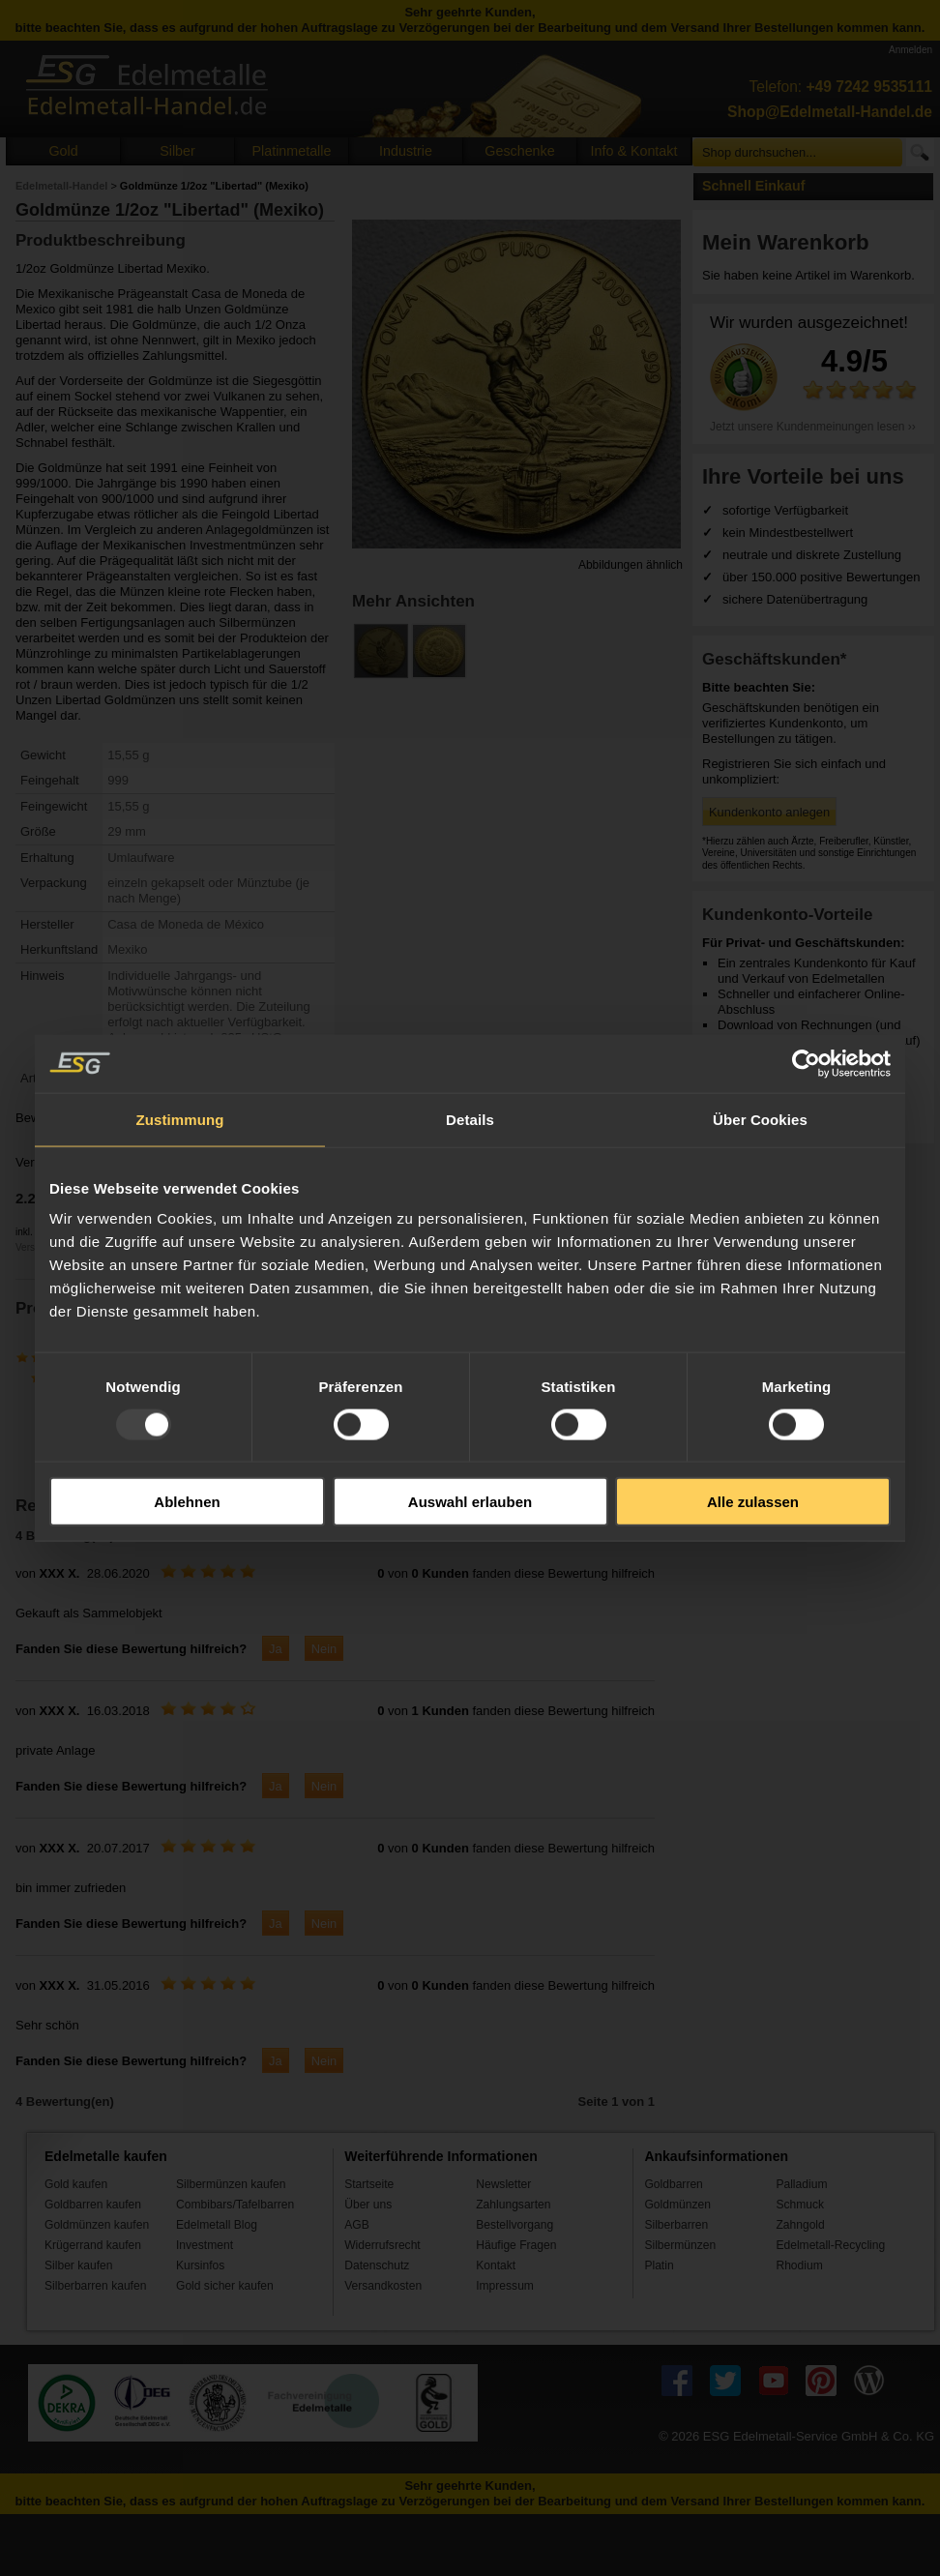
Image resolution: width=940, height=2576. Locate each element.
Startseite (369, 2184)
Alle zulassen (753, 1502)
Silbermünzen (680, 2245)
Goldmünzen (677, 2204)
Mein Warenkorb (785, 242)
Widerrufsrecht (382, 2245)
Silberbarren (676, 2225)
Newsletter (503, 2184)
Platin (658, 2265)
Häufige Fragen (516, 2245)
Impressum (505, 2286)
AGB (356, 2225)
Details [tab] (470, 1118)
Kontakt (495, 2265)
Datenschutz (376, 2265)
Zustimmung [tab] (180, 1118)
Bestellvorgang (514, 2225)
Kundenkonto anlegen (769, 812)
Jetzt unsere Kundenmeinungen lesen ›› (813, 426)
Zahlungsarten (513, 2204)
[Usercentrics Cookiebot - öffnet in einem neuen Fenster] (806, 1063)
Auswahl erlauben (470, 1502)
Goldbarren (673, 2184)
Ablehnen (187, 1502)
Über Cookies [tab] (760, 1118)
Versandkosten (383, 2286)
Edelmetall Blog (216, 2225)
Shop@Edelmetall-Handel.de (829, 112)
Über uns (368, 2204)
